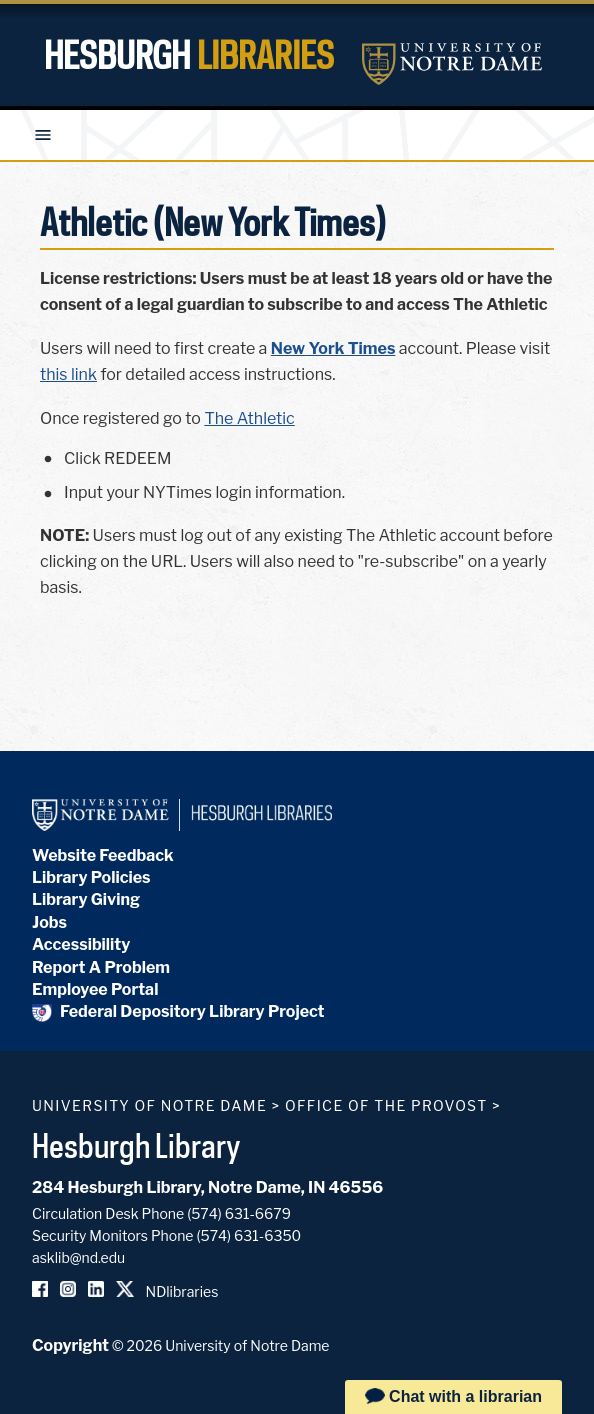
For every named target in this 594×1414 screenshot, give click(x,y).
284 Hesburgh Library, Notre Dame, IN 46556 (207, 1187)
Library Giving (86, 899)
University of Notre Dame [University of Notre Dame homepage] (149, 1105)
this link (68, 374)
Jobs (49, 922)
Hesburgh (189, 55)
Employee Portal (95, 989)
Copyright (70, 1345)
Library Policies (91, 877)
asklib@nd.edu (78, 1257)
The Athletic (249, 418)
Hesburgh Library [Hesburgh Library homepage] (136, 1145)
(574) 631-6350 (248, 1235)
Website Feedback (103, 855)
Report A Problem (101, 967)
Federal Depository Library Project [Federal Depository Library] (178, 1011)
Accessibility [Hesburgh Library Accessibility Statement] (81, 944)
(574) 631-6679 (239, 1213)
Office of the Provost (386, 1105)
